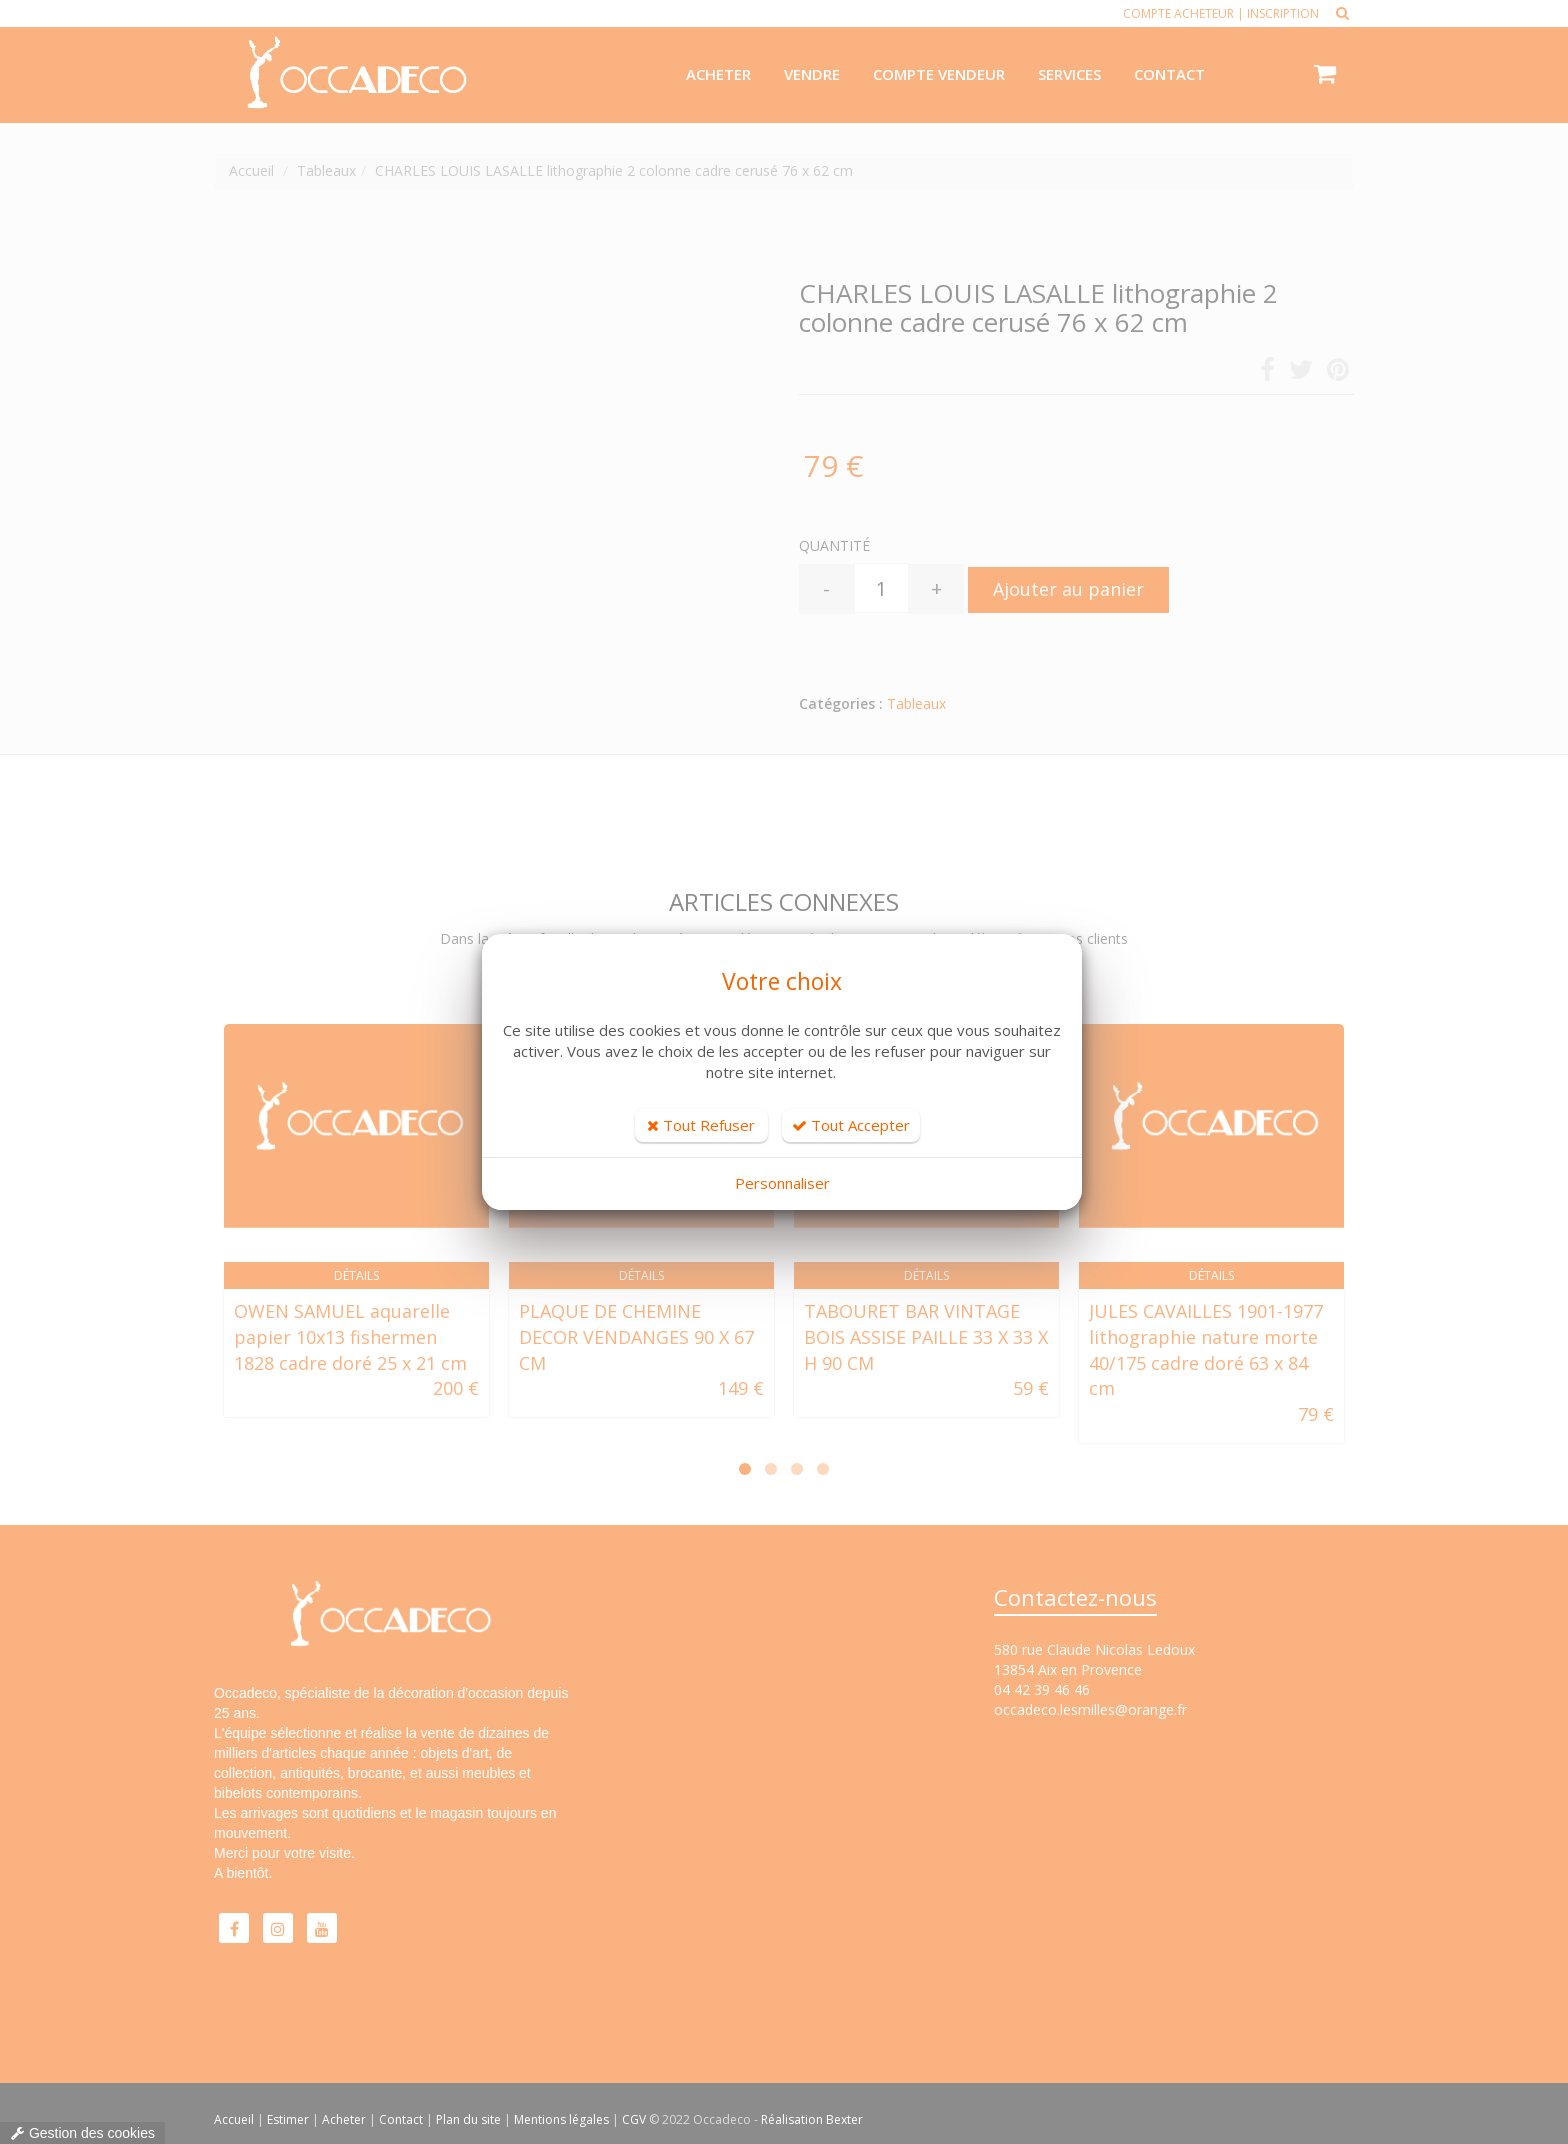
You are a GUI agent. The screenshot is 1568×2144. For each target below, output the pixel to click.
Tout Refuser (701, 1125)
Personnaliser (782, 1183)
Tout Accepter (851, 1125)
